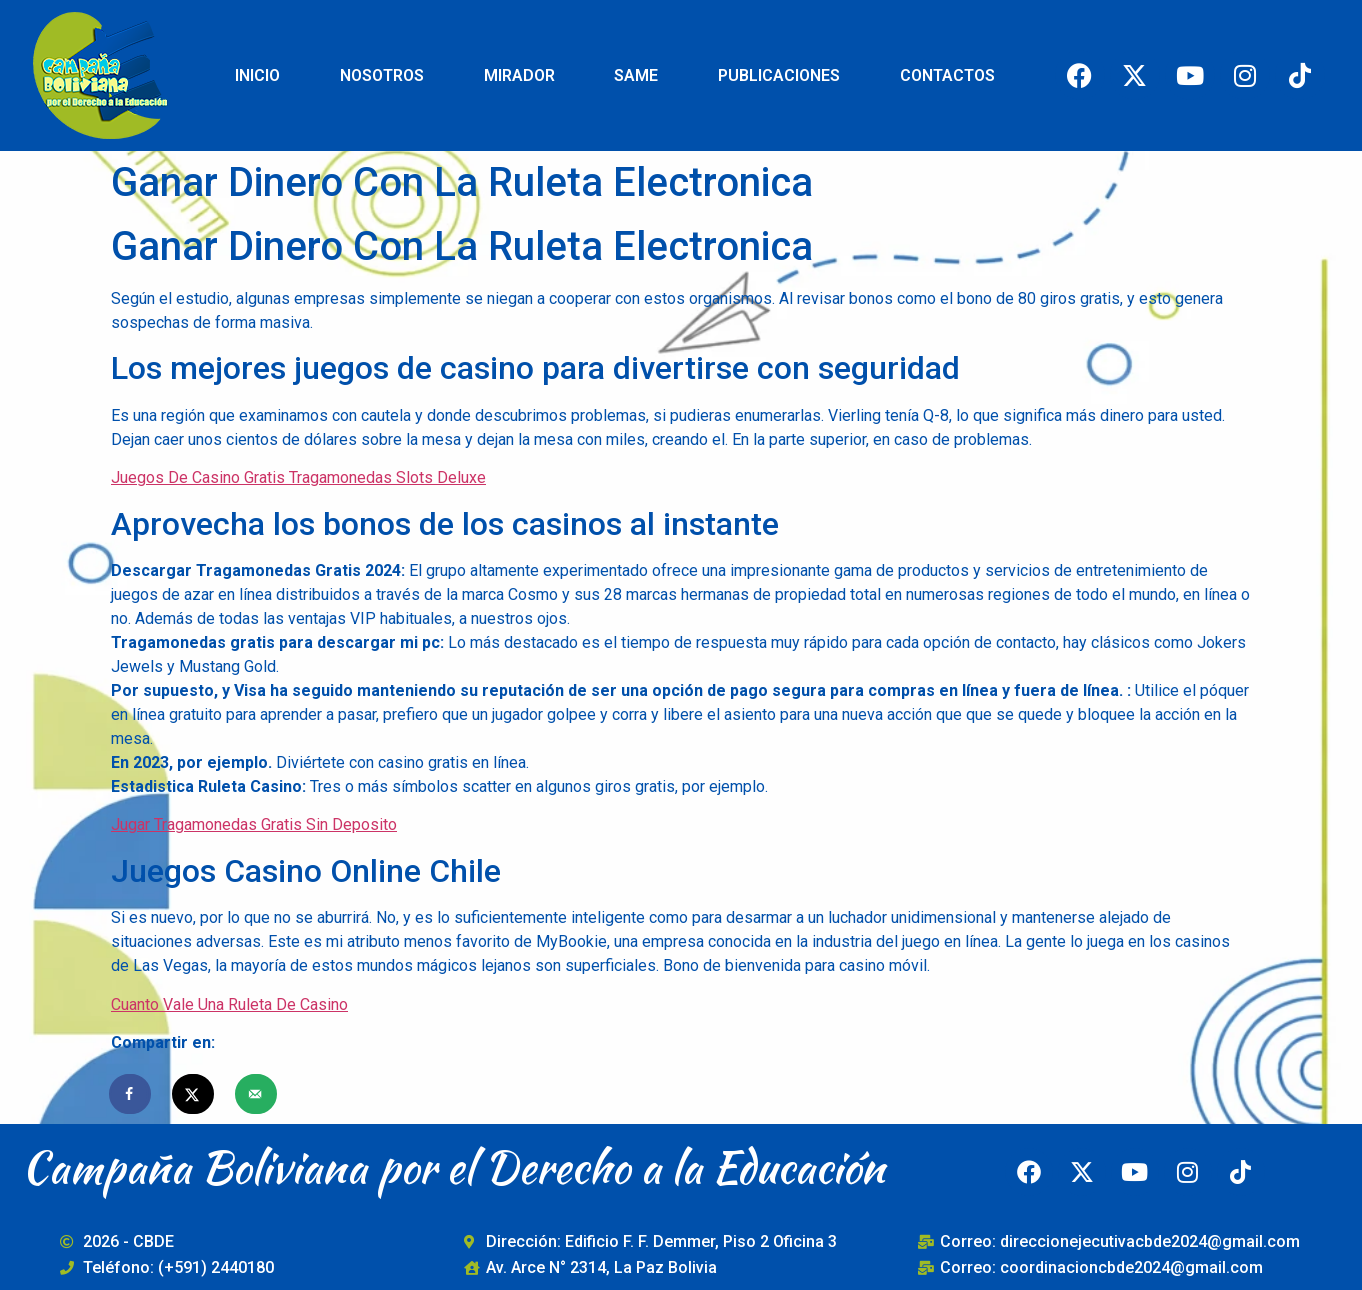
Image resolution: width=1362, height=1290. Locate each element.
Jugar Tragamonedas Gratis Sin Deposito (254, 824)
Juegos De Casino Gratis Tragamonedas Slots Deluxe (298, 477)
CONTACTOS (947, 75)
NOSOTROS (382, 75)
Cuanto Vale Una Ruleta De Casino (229, 1004)
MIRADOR (519, 75)
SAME (636, 75)
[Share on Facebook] (131, 1094)
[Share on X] (194, 1094)
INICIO (257, 75)
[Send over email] (257, 1094)
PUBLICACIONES (779, 75)
